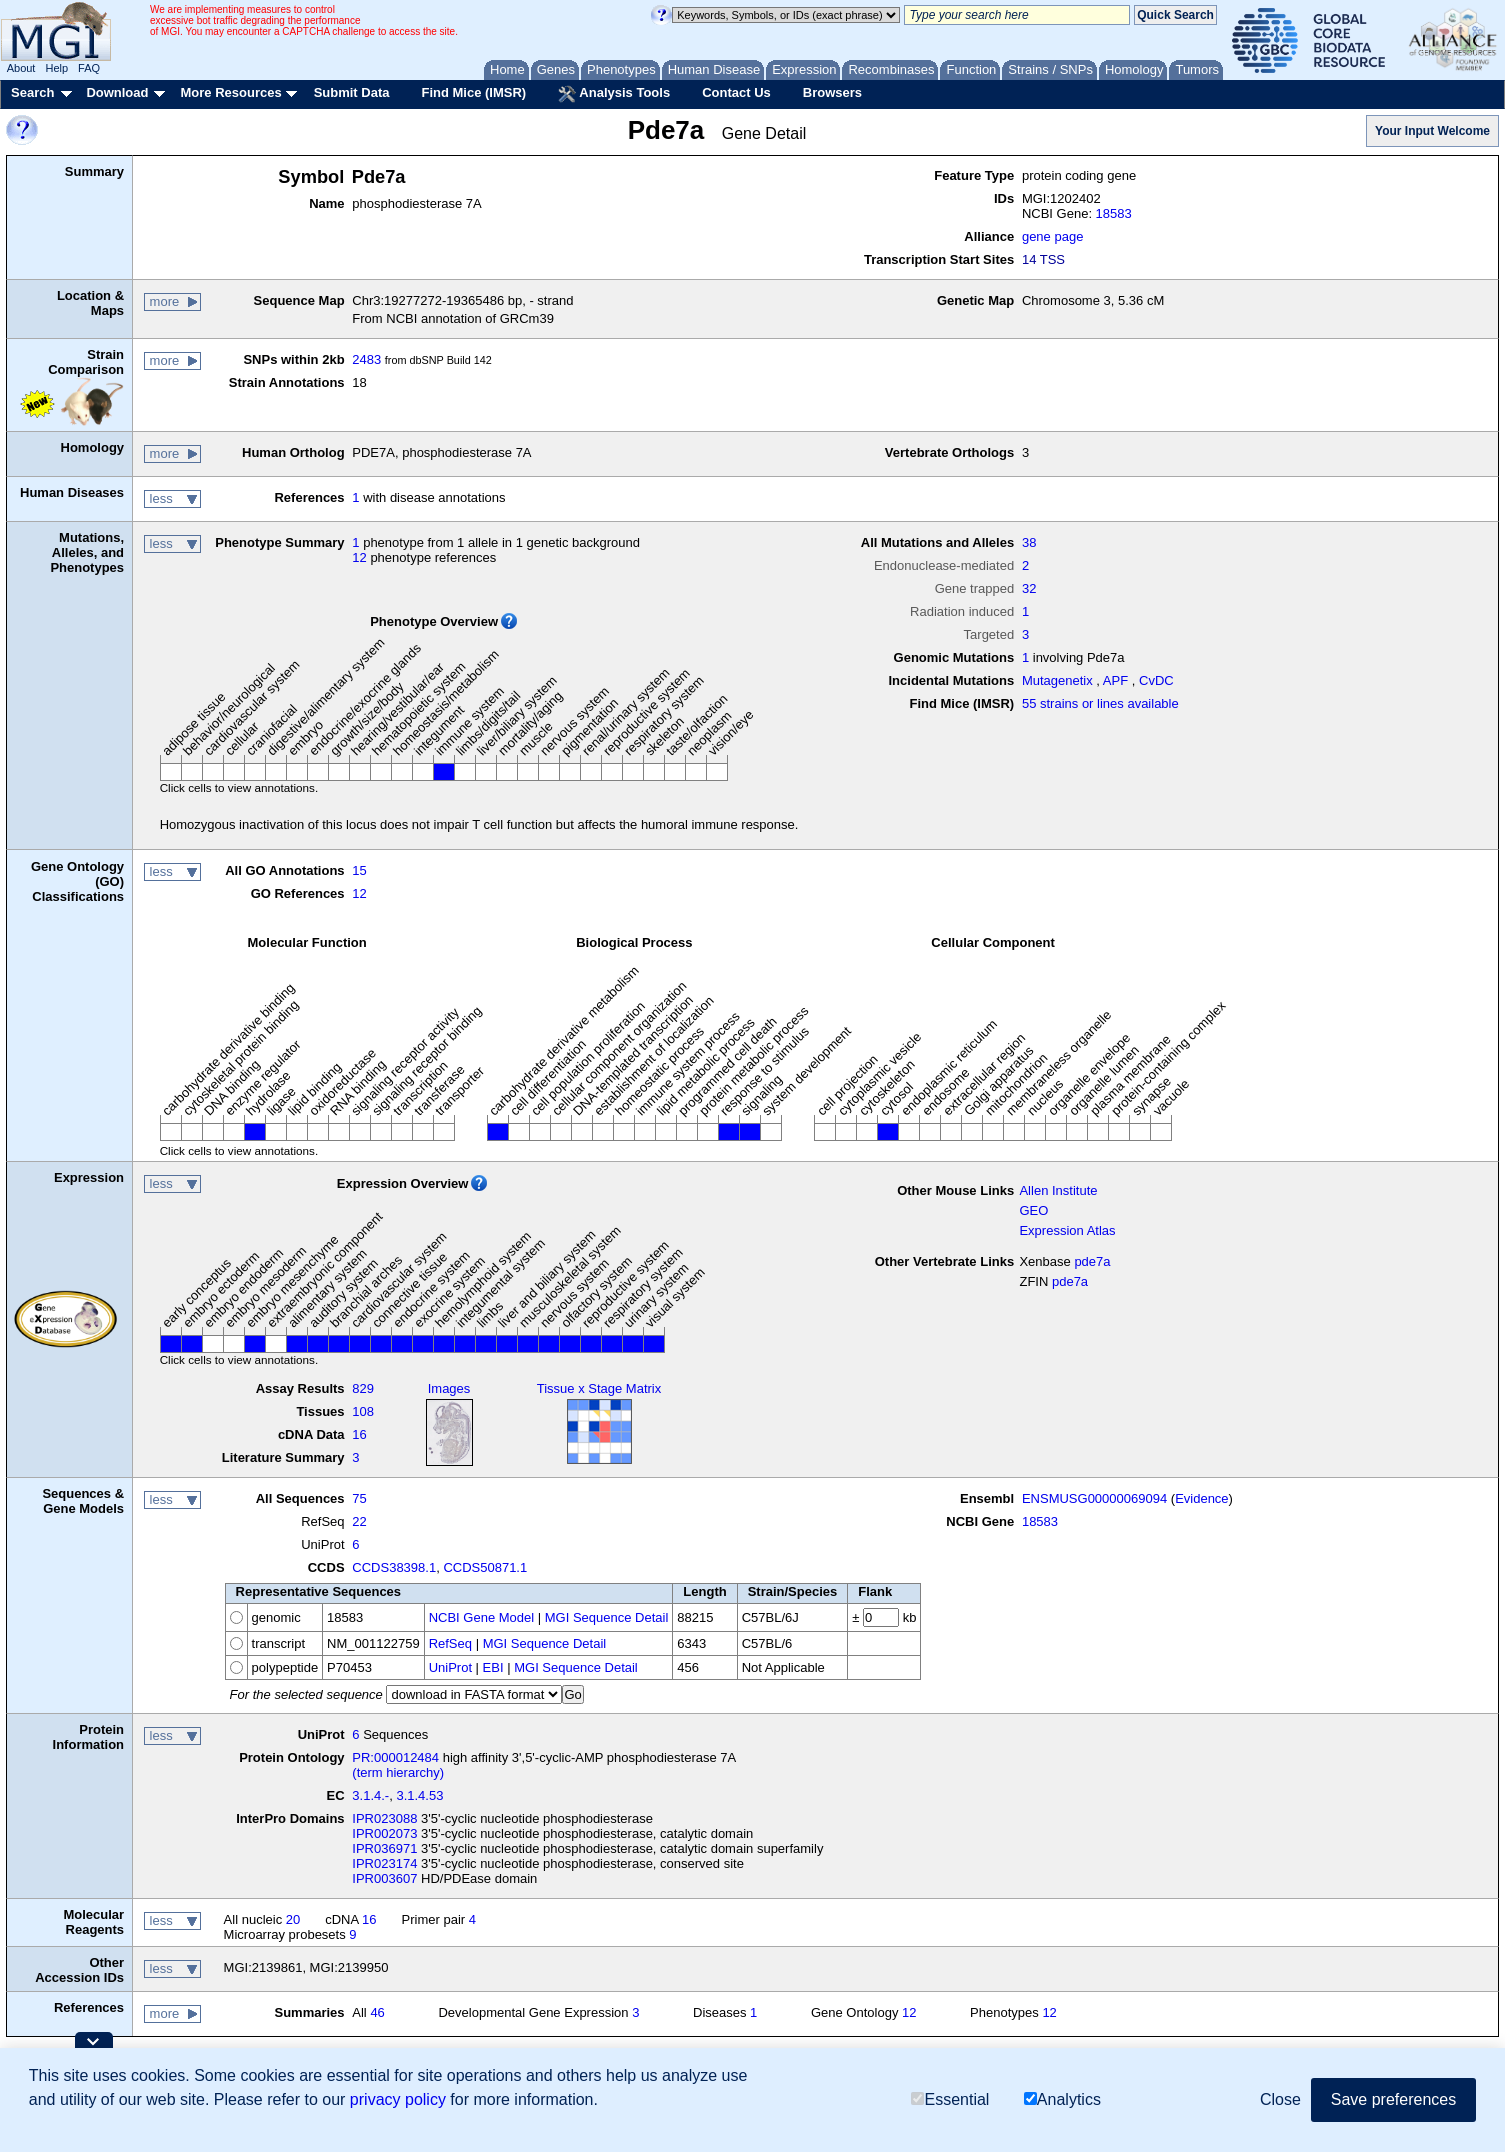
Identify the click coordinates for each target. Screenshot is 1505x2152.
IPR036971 (384, 1848)
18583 (1114, 213)
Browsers (832, 92)
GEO (1033, 1210)
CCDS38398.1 (394, 1567)
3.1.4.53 (419, 1795)
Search (32, 92)
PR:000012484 (395, 1757)
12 (359, 557)
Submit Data (352, 92)
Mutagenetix (1057, 680)
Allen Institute (1058, 1190)
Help (56, 68)
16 (359, 1434)
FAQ (89, 68)
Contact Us (736, 92)
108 (363, 1411)
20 (293, 1919)
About (21, 68)
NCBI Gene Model (482, 1617)
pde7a (1092, 1261)
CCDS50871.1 (485, 1567)
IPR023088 (384, 1818)
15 (359, 870)
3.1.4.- (370, 1795)
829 (363, 1388)
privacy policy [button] (398, 2099)
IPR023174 (384, 1863)
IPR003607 (384, 1878)
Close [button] (1280, 2099)
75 (359, 1498)
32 (1029, 588)
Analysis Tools (614, 94)
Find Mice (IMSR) (473, 92)
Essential (950, 2099)
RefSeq (450, 1643)
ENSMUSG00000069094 (1094, 1498)
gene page (1052, 236)
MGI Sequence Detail (607, 1617)
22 (359, 1521)
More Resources (230, 92)
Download (117, 92)
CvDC (1156, 680)
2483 (366, 359)
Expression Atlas (1067, 1230)
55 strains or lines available (1100, 703)
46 (377, 2012)
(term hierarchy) (398, 1772)
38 (1029, 542)
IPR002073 (384, 1833)
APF (1115, 680)
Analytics (1062, 2099)
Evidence (1201, 1498)
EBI (493, 1667)
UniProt (450, 1667)
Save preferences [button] (1393, 2099)
